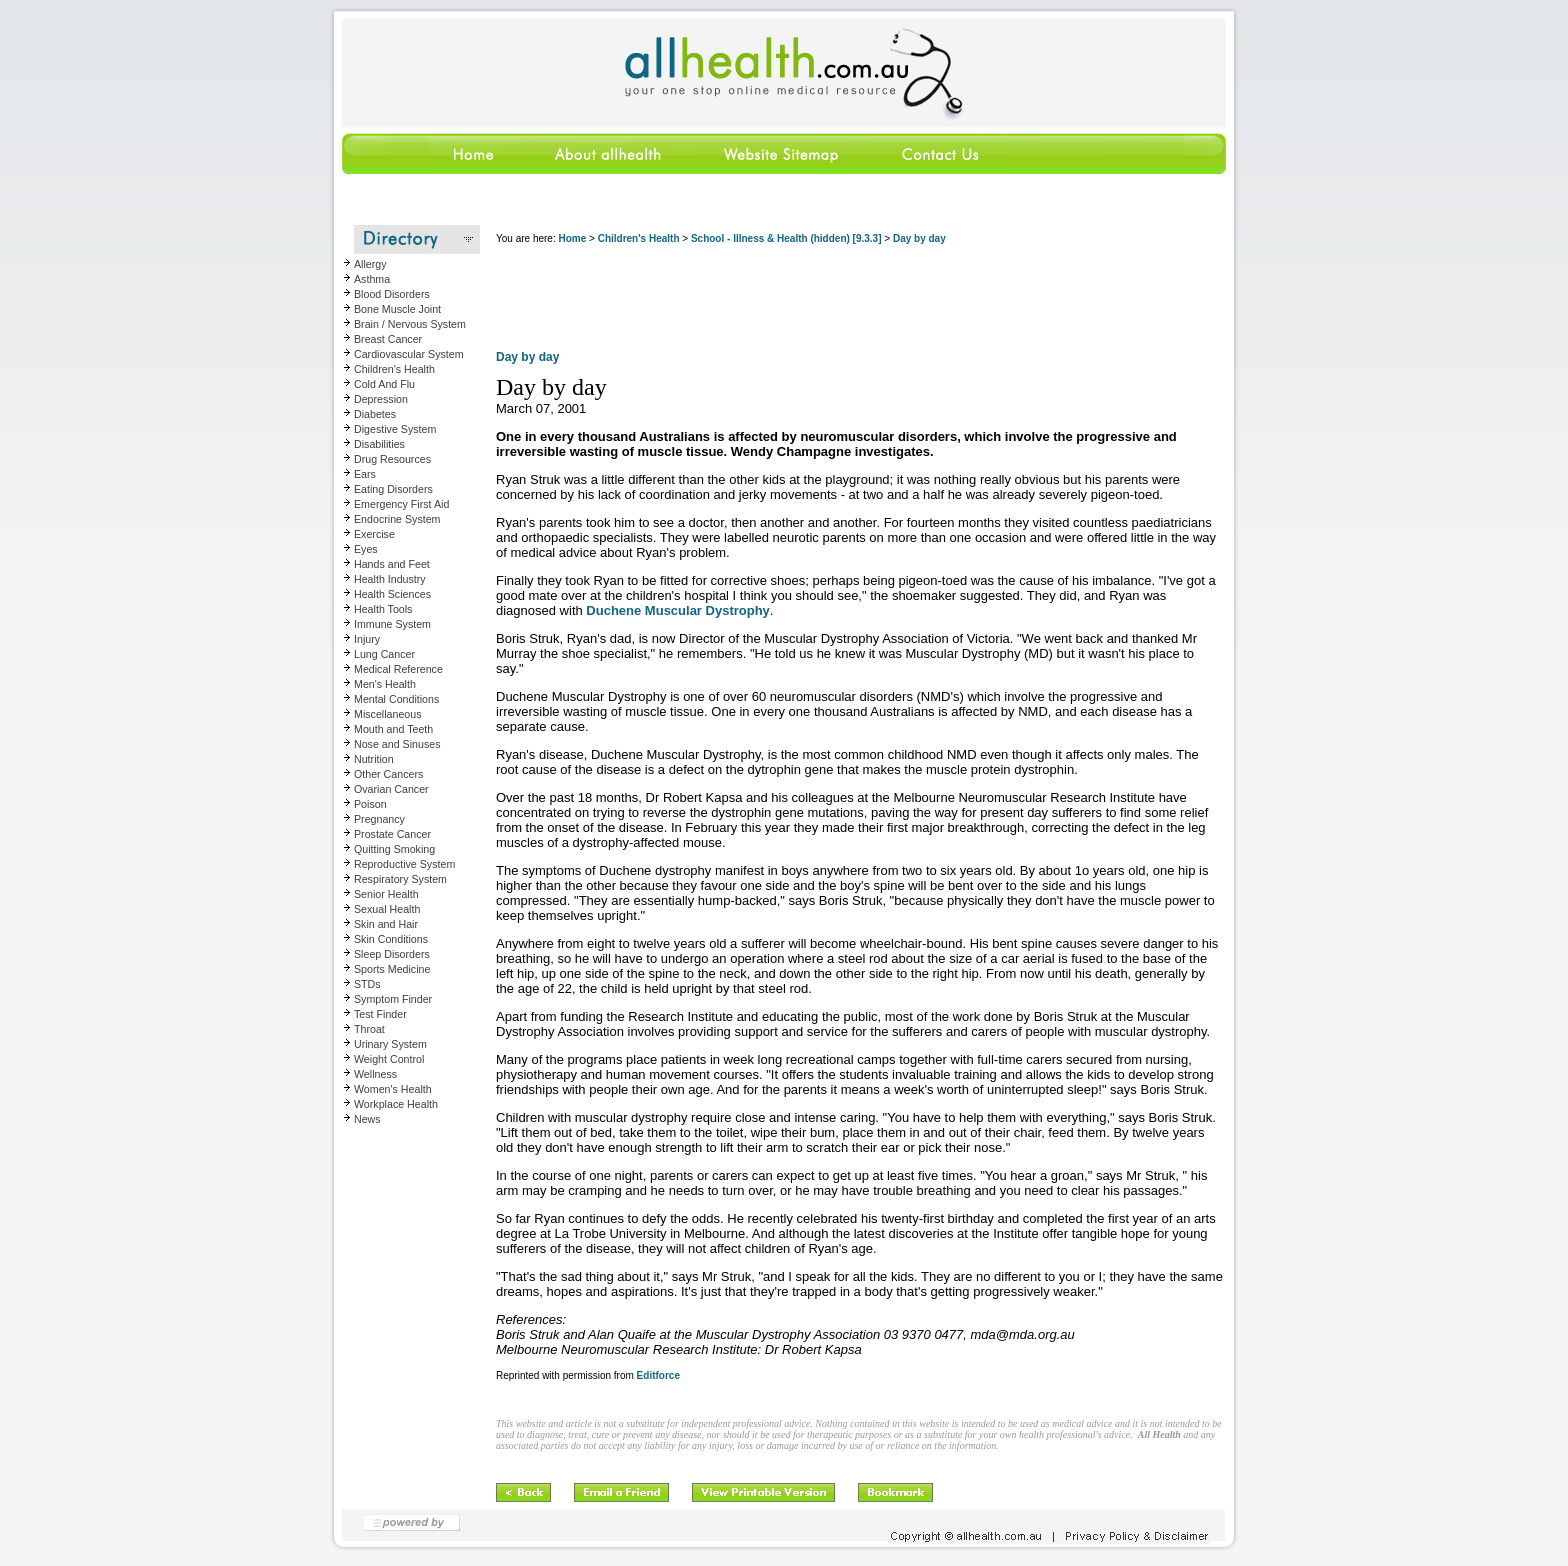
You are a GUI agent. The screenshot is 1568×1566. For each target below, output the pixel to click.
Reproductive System (404, 864)
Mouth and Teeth (393, 729)
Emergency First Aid (401, 504)
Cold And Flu (384, 384)
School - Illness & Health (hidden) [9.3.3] (786, 238)
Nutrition (374, 759)
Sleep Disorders (392, 954)
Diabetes (375, 414)
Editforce (658, 1375)
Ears (365, 474)
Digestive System (395, 429)
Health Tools (383, 609)
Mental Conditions (396, 699)
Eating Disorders (393, 489)
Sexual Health (387, 909)
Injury (367, 639)
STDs (367, 984)
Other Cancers (388, 774)
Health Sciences (392, 594)
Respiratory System (400, 879)
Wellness (375, 1074)
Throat (369, 1029)
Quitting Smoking (394, 849)
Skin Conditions (391, 939)
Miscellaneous (388, 714)
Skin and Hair (386, 924)
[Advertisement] (860, 300)
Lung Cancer (384, 654)
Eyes (366, 549)
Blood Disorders (392, 294)
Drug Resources (392, 459)
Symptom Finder (393, 999)
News (367, 1119)
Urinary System (390, 1044)
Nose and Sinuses (397, 744)
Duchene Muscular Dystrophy (678, 610)
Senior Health (386, 894)
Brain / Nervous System (410, 324)
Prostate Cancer (392, 834)
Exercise (374, 534)
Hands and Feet (392, 564)
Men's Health (385, 684)
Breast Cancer (388, 339)
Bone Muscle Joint (397, 309)
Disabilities (379, 444)
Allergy (370, 264)
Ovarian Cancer (391, 789)
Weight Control (389, 1059)
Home (572, 238)
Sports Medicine (392, 969)
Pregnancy (379, 819)
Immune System (392, 624)
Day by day (919, 238)
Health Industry (390, 579)
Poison (370, 804)
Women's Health (393, 1089)
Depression (381, 399)
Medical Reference (398, 669)
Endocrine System (397, 519)
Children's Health (394, 369)
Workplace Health (396, 1104)
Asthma (372, 279)
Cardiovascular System (409, 354)
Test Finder (380, 1014)
